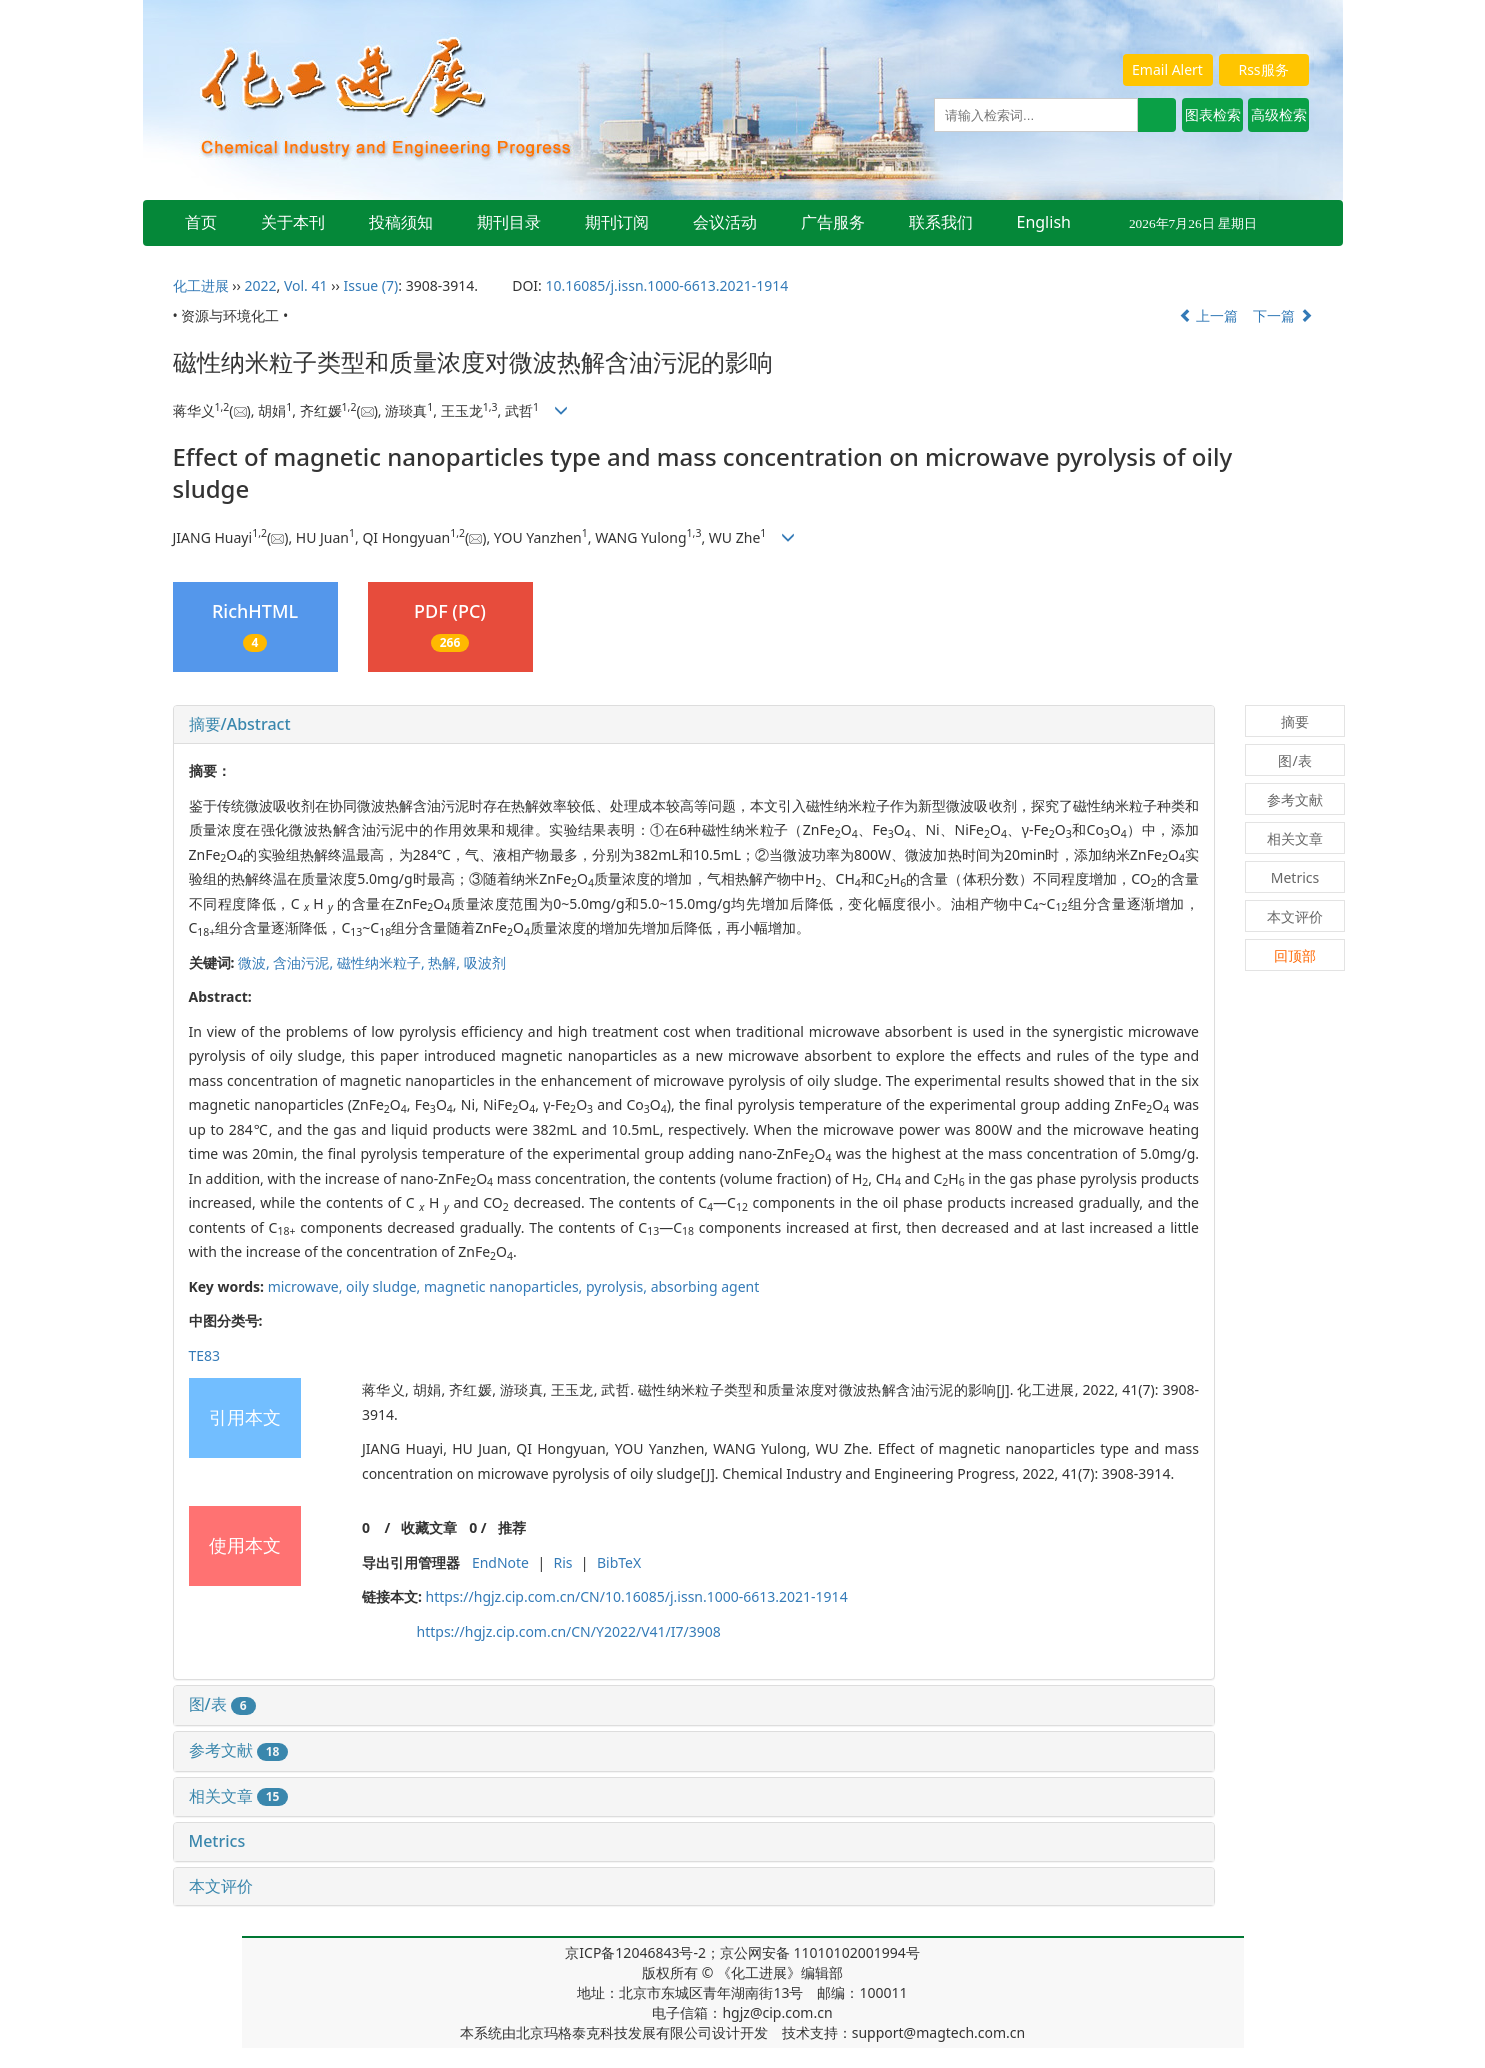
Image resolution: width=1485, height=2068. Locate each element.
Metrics (217, 1841)
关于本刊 (293, 222)
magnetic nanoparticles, (505, 1286)
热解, (445, 962)
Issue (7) (371, 285)
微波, (255, 962)
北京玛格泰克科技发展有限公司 (614, 2032)
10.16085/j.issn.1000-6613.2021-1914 (666, 285)
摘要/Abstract (240, 724)
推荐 (512, 1527)
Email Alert (1167, 69)
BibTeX (619, 1562)
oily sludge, (385, 1286)
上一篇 (1209, 315)
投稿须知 (401, 222)
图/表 (222, 1704)
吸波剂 (485, 962)
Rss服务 (1263, 69)
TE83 (205, 1355)
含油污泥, (304, 962)
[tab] (694, 725)
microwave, (307, 1286)
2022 (260, 285)
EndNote (500, 1562)
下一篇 (1283, 315)
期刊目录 (509, 222)
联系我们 (941, 222)
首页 (201, 222)
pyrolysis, (618, 1286)
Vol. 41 (306, 285)
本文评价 (221, 1886)
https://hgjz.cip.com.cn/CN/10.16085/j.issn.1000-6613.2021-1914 (636, 1596)
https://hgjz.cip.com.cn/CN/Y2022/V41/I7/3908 (569, 1631)
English (1044, 222)
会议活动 (725, 222)
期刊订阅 (617, 222)
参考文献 (239, 1750)
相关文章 (239, 1796)
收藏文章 (429, 1527)
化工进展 (201, 285)
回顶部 (1295, 955)
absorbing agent (705, 1286)
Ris (562, 1562)
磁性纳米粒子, (382, 962)
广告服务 (833, 222)
